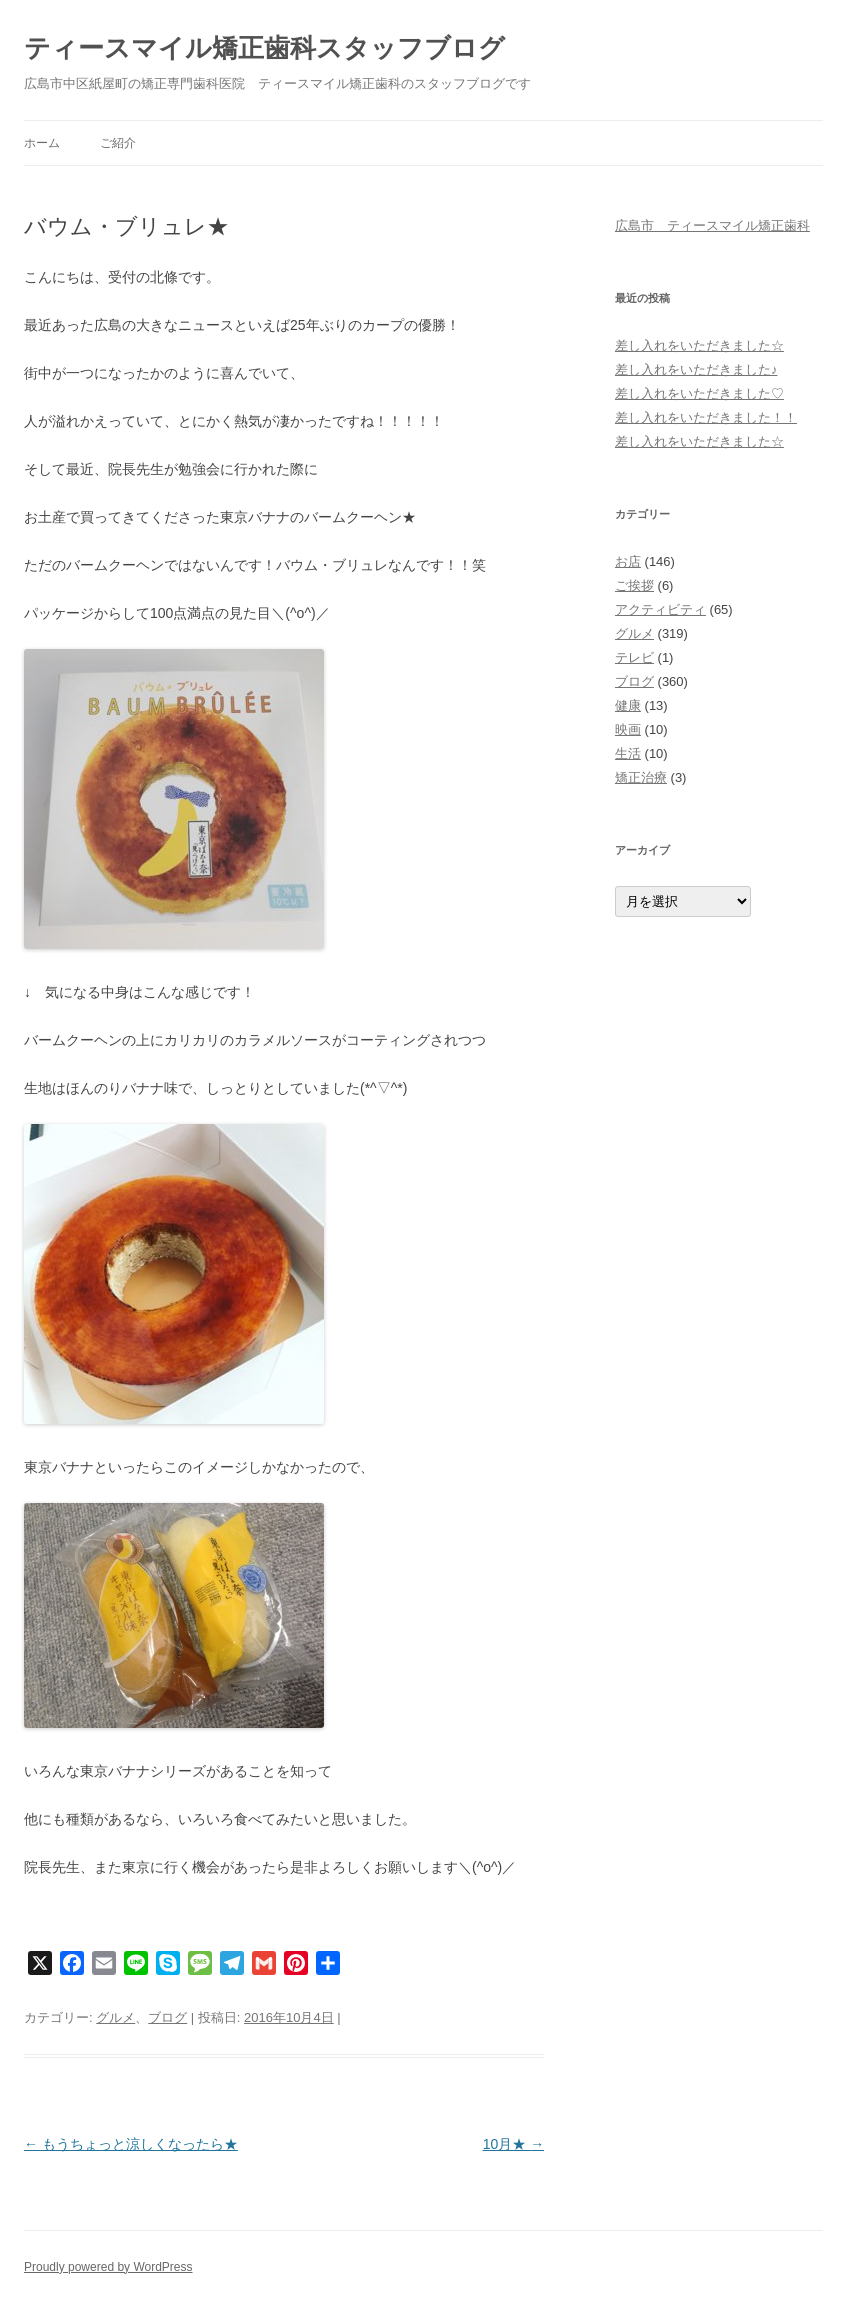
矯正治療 (641, 777)
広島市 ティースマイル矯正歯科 (712, 225)
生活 (628, 753)
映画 (628, 729)
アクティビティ (660, 609)
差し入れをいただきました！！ (706, 417)
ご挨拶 (634, 585)
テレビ (634, 657)
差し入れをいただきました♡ (699, 393)
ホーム (42, 143)
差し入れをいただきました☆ (699, 345)
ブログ (167, 2017)
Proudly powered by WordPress (108, 2267)
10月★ (513, 2144)
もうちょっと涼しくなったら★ (131, 2144)
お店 (628, 561)
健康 (628, 705)
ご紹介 (118, 143)
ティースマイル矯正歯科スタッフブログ (264, 48)
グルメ (115, 2017)
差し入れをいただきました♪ (696, 369)
